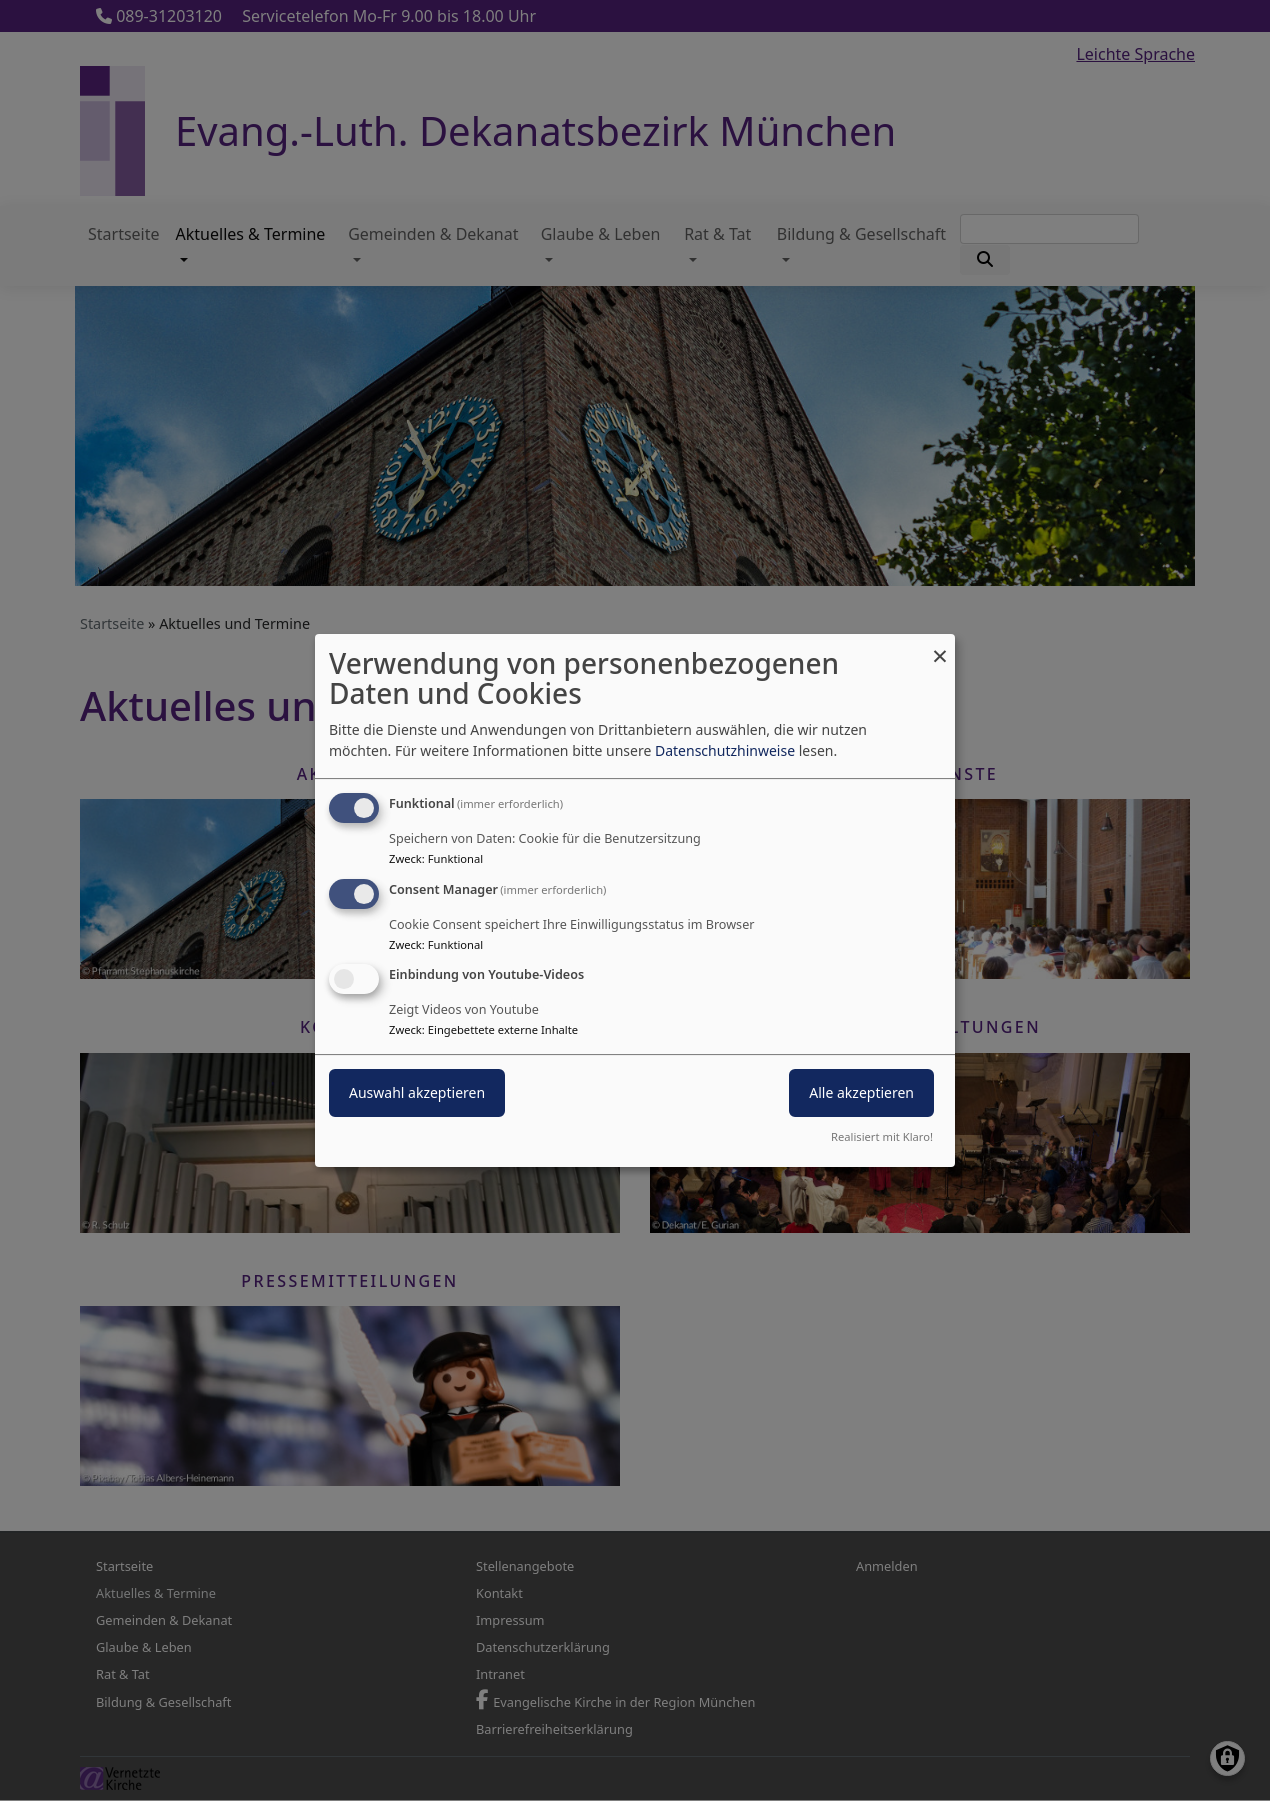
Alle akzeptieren (861, 1093)
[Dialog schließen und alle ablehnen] (940, 646)
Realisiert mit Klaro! (882, 1136)
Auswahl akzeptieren (417, 1093)
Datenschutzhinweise (725, 750)
